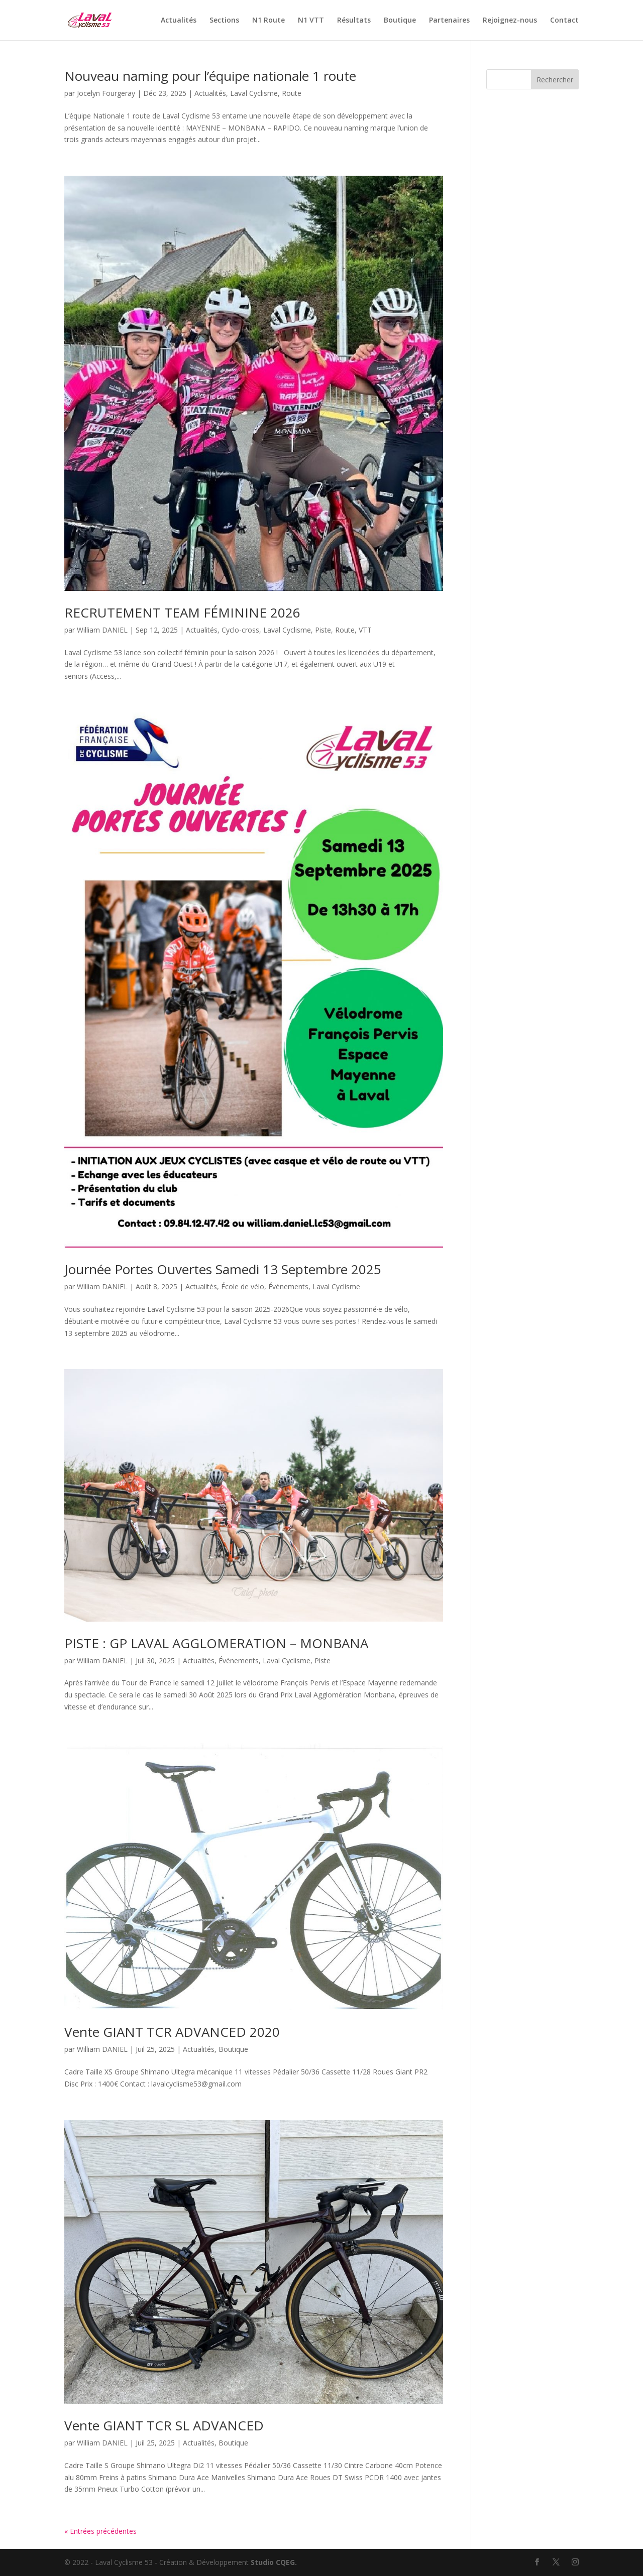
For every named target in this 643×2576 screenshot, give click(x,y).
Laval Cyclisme (254, 93)
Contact (564, 21)
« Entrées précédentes (100, 2531)
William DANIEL (102, 630)
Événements (288, 1286)
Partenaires (449, 21)
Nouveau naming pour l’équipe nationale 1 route (210, 76)
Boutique (400, 21)
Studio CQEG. (274, 2562)
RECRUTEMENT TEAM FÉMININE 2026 (182, 612)
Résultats (354, 21)
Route (291, 93)
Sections (224, 21)
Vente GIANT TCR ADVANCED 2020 (172, 2032)
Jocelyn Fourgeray (106, 93)
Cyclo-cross (240, 630)
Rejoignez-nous (510, 21)
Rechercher (555, 79)
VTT (365, 630)
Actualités (178, 21)
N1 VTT (311, 21)
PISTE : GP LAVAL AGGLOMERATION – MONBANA (216, 1643)
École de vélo (242, 1286)
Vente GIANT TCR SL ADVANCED (164, 2425)
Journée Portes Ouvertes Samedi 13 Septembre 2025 (222, 1269)
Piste (323, 630)
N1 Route (268, 21)
